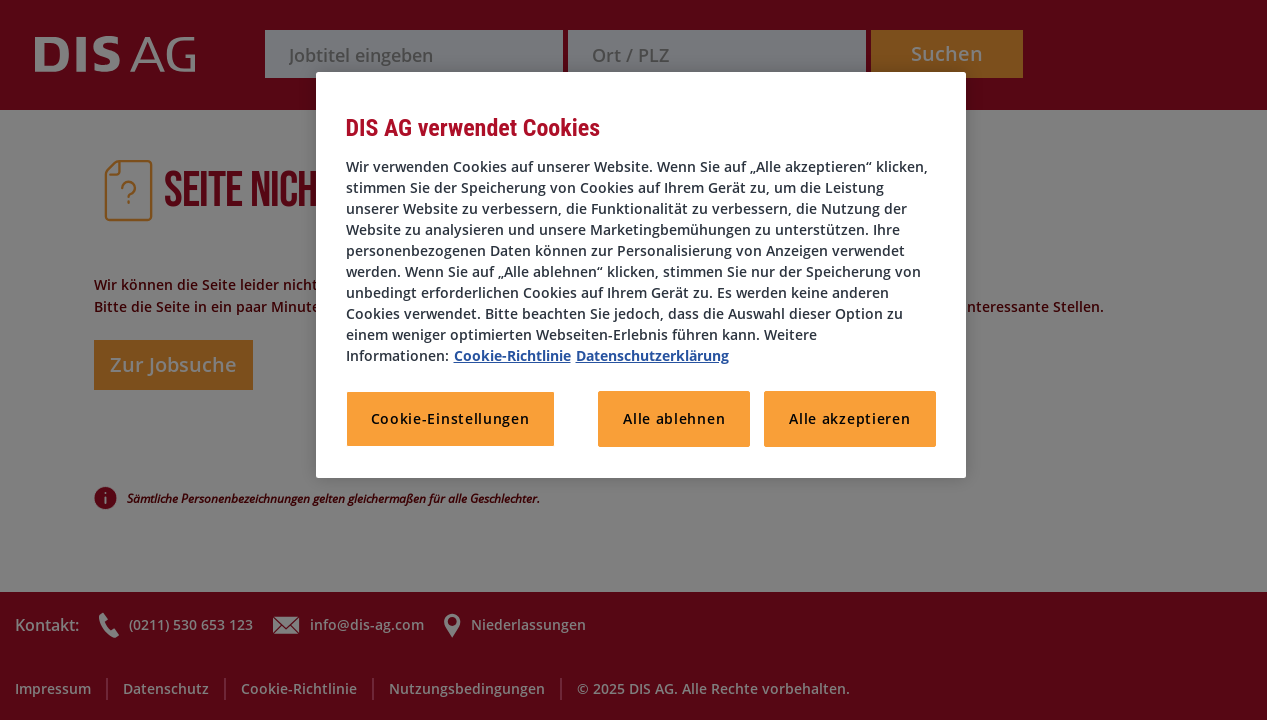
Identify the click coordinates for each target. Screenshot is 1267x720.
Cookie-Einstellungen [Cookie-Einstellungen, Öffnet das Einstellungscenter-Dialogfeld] (450, 418)
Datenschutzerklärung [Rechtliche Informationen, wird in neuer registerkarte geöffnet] (652, 355)
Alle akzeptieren (849, 418)
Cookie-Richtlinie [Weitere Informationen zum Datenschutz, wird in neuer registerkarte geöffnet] (512, 355)
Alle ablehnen (674, 418)
